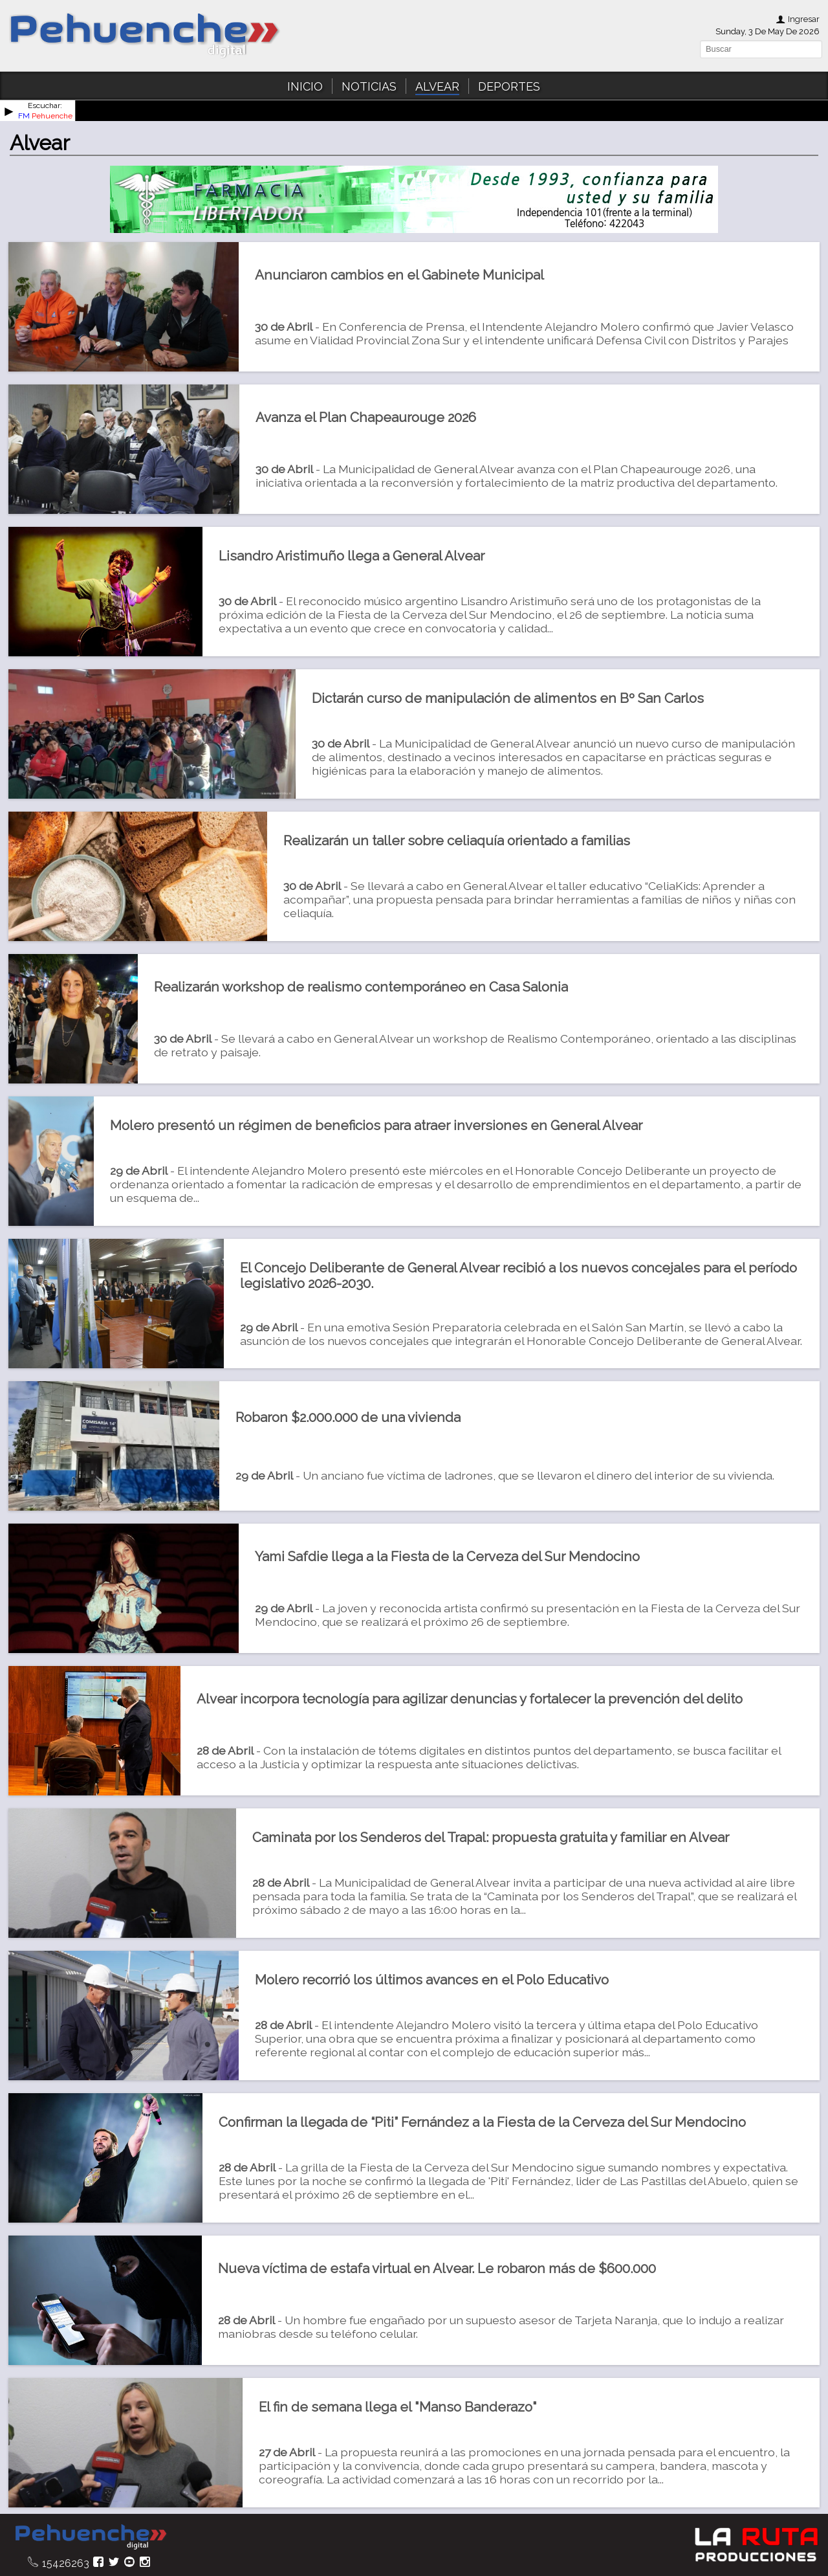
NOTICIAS (369, 86)
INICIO (305, 86)
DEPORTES (509, 86)
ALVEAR (437, 86)
